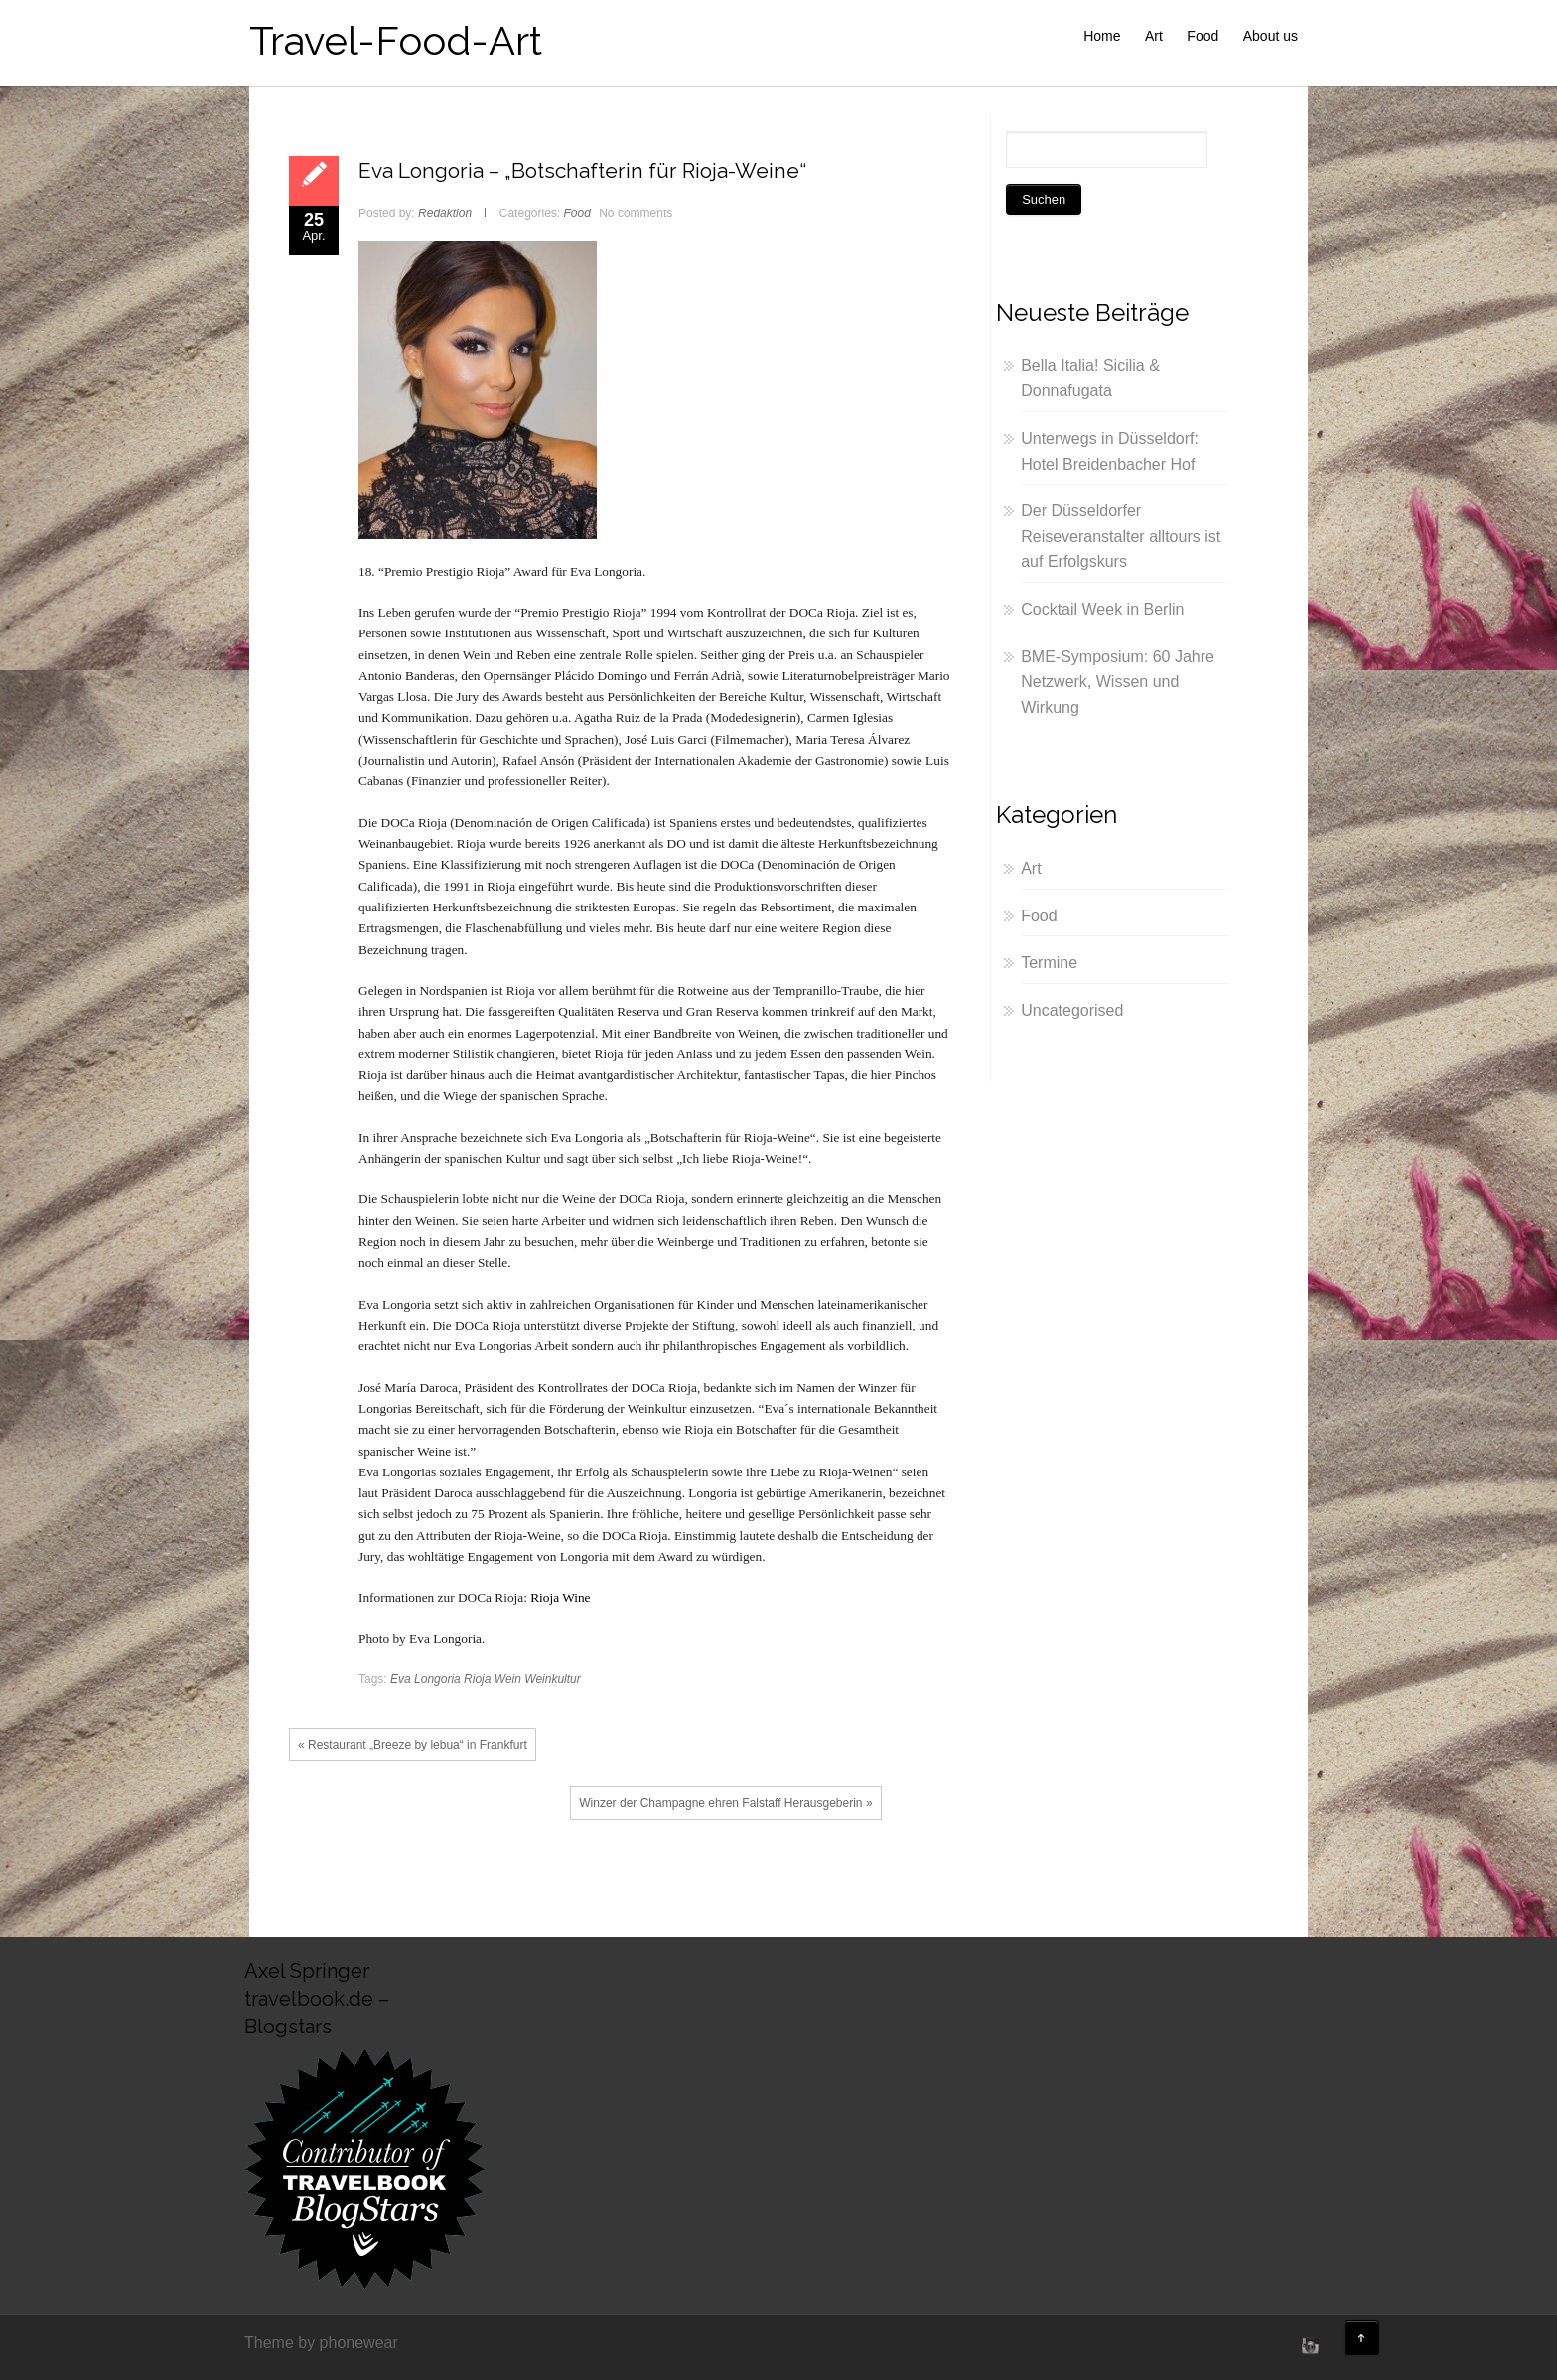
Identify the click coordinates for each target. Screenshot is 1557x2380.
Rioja (477, 1679)
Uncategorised (1072, 1010)
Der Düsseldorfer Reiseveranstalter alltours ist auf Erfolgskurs (1120, 536)
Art (1154, 36)
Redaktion (445, 213)
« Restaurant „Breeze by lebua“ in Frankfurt (412, 1744)
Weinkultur (552, 1679)
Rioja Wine (560, 1597)
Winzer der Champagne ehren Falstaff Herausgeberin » (725, 1803)
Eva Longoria (425, 1679)
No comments (635, 213)
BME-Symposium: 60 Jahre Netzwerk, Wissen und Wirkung (1117, 682)
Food (1202, 36)
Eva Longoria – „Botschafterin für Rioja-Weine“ (582, 170)
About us (1270, 36)
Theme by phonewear (321, 2342)
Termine (1049, 962)
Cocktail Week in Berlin (1102, 609)
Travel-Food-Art (395, 40)
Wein (508, 1679)
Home (1101, 36)
